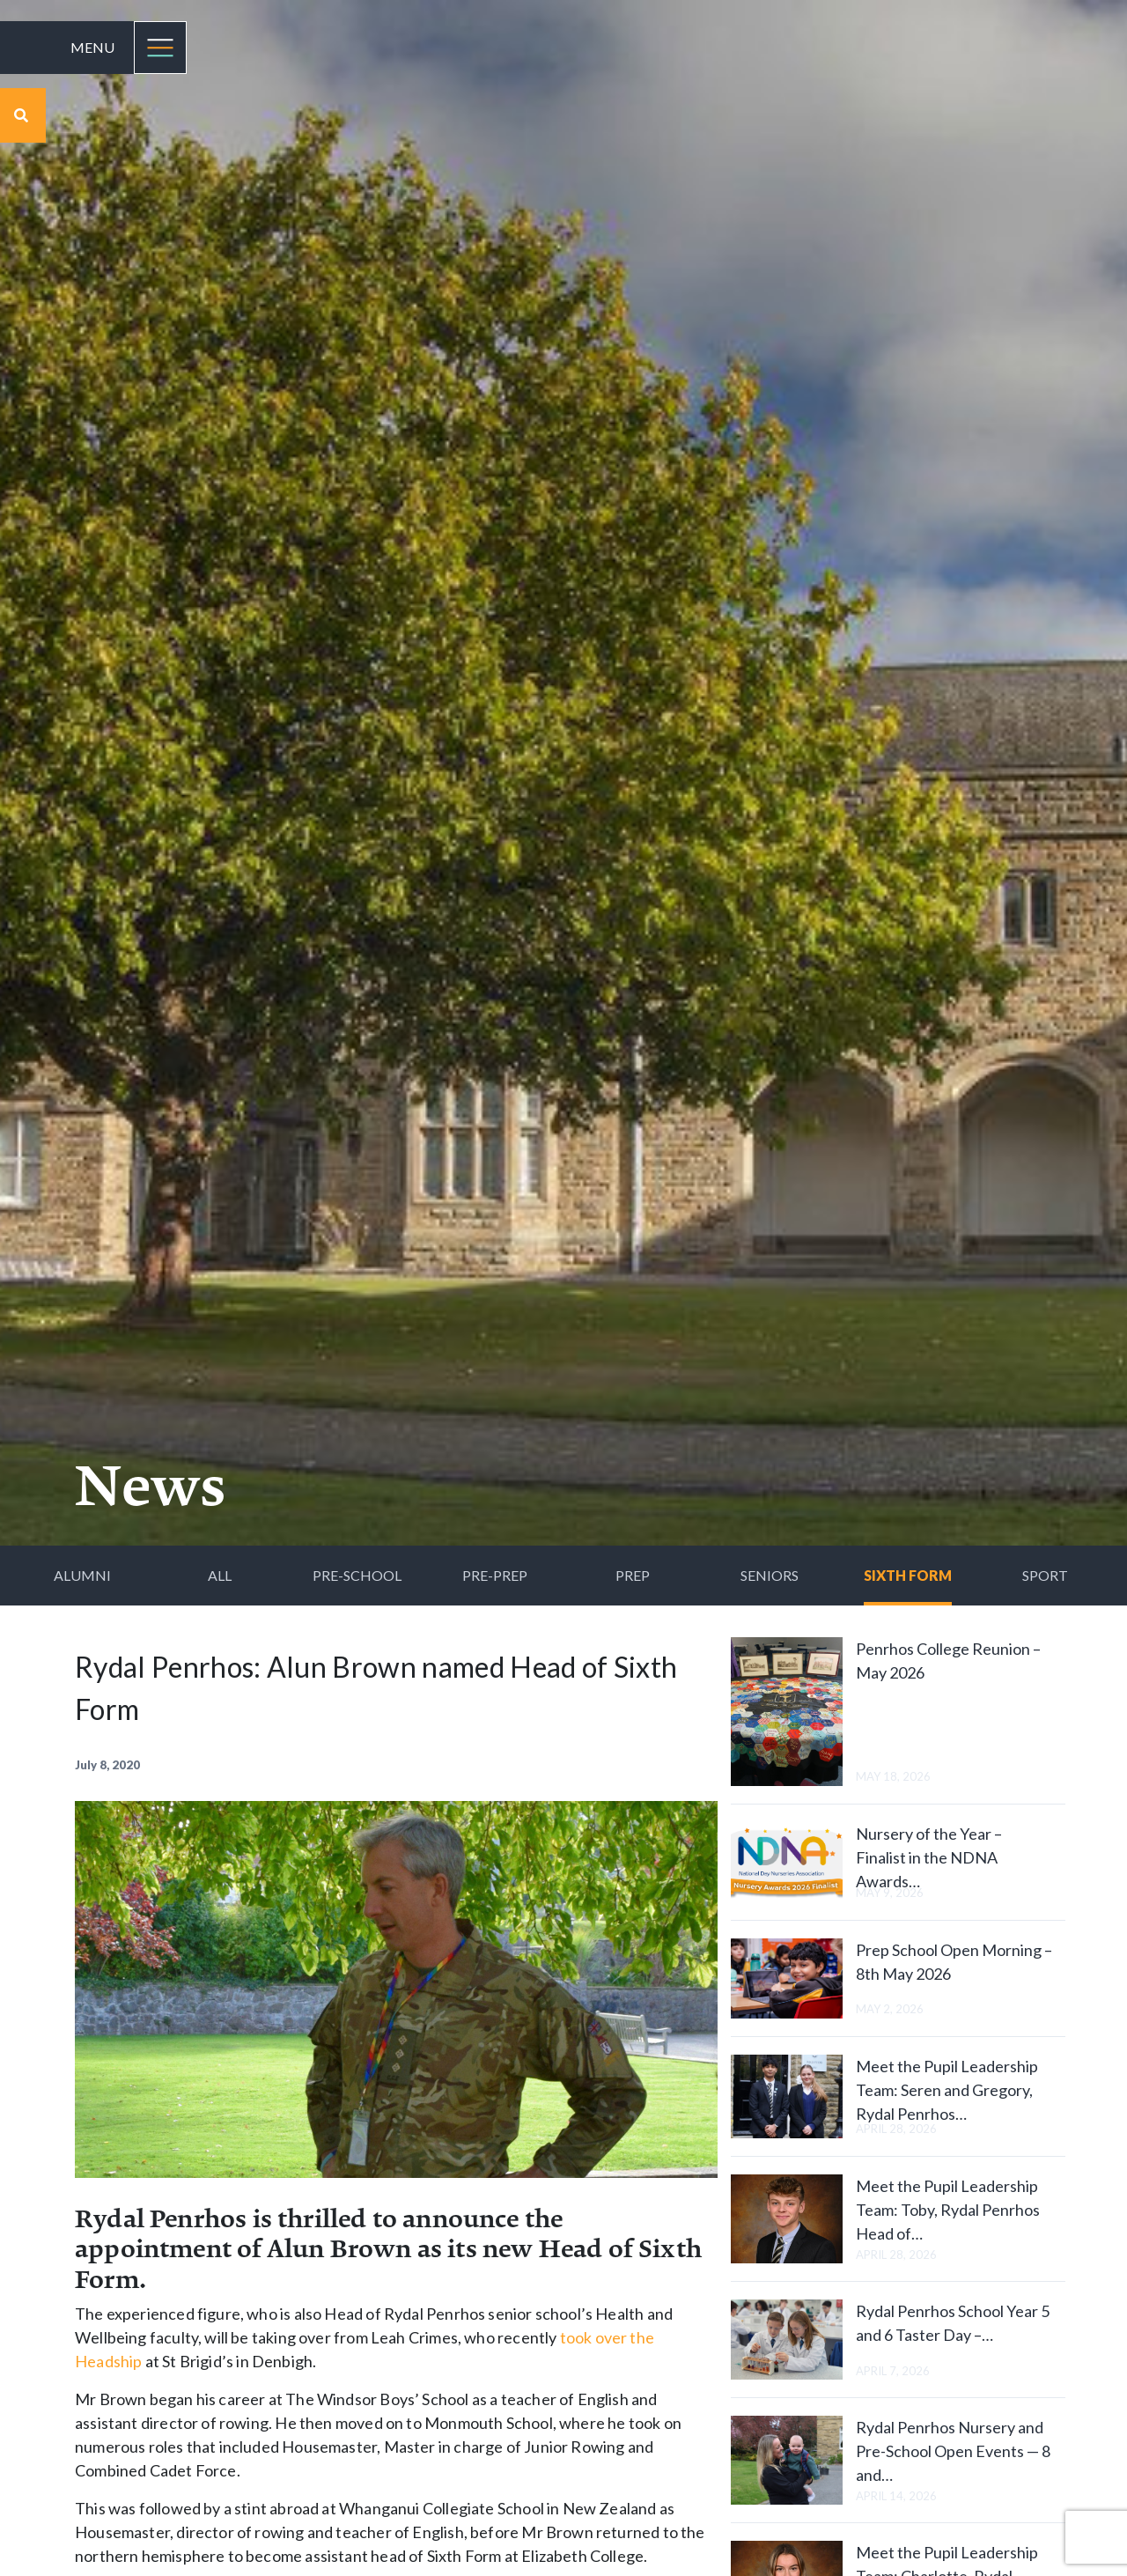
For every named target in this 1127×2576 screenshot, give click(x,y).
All (220, 1575)
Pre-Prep (494, 1575)
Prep (632, 1575)
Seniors (769, 1575)
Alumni (82, 1575)
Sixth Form (908, 1575)
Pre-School (357, 1575)
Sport (1045, 1575)
